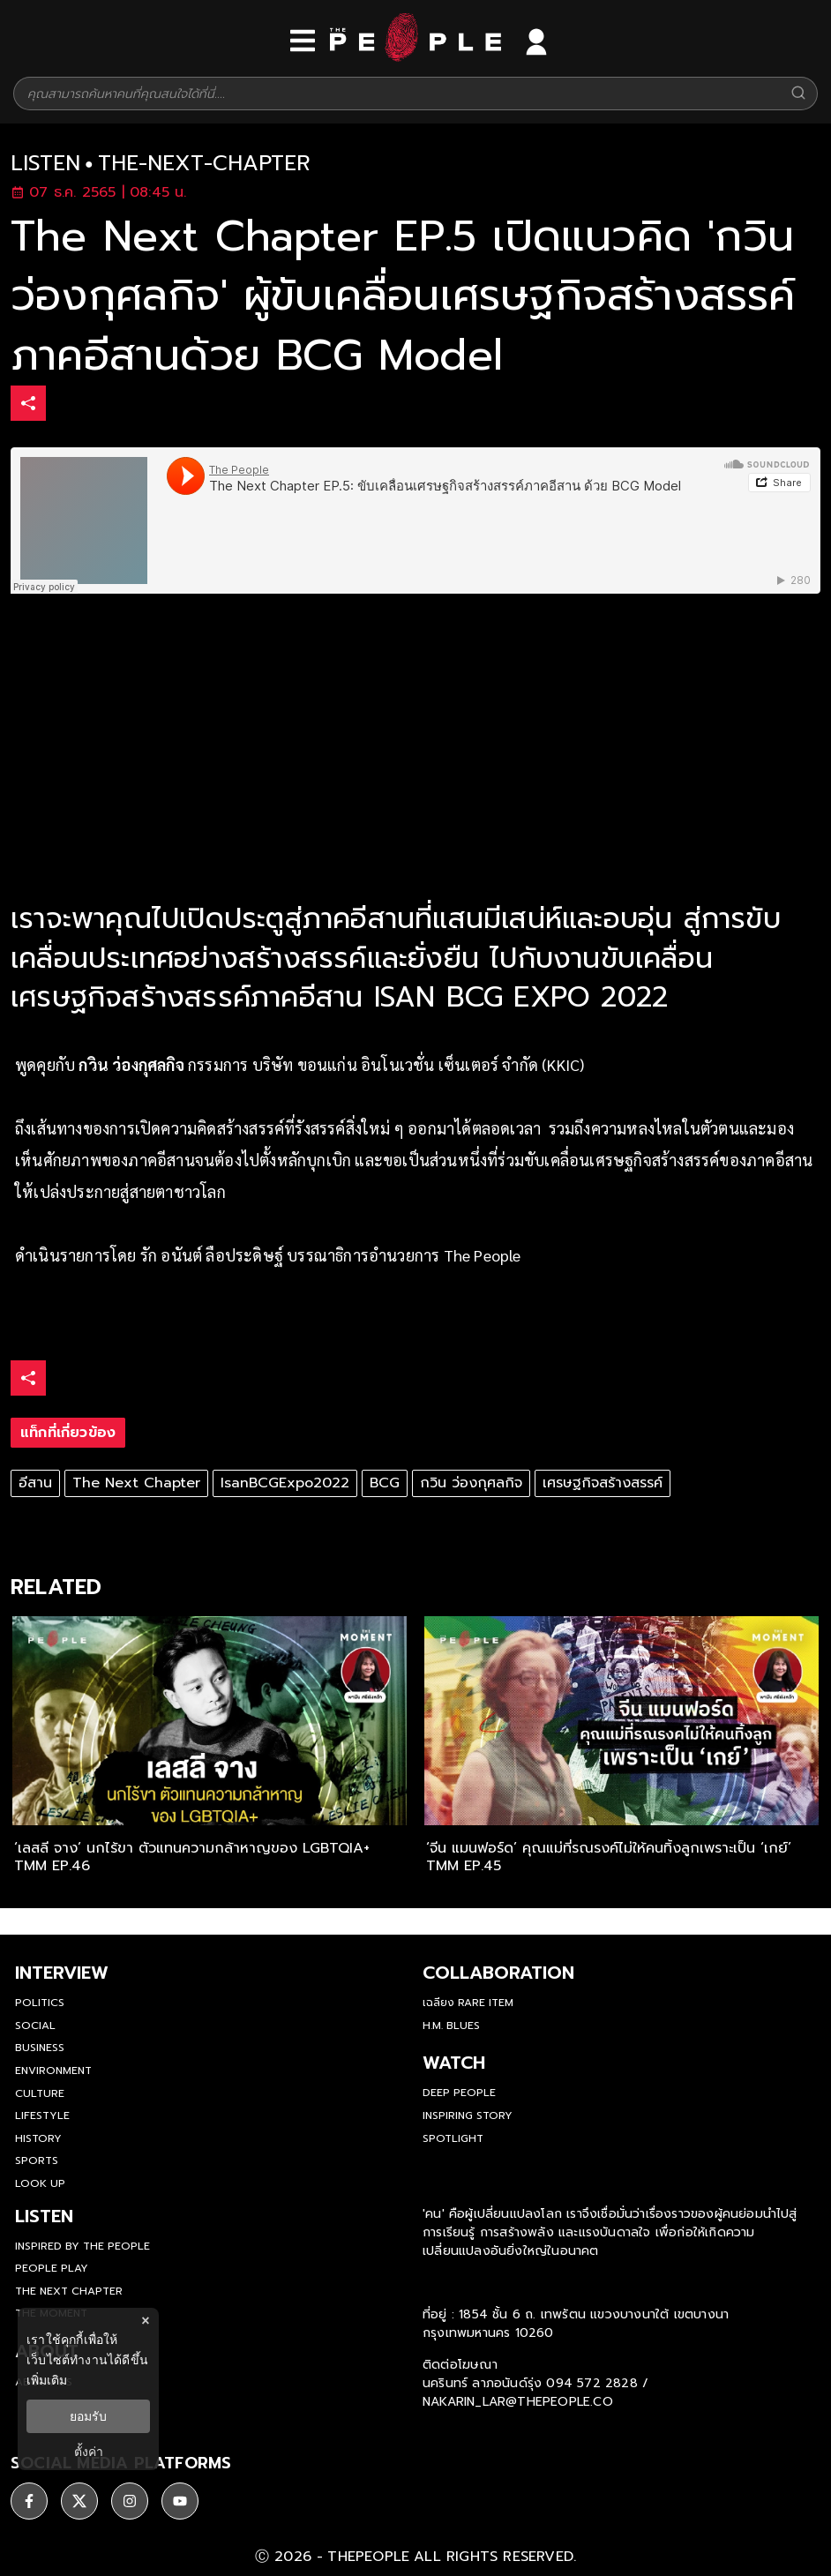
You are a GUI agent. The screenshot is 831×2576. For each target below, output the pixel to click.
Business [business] (39, 2048)
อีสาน (35, 1483)
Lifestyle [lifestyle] (42, 2115)
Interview (62, 1972)
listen (45, 163)
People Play (51, 2268)
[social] (29, 2501)
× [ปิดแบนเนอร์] (145, 2320)
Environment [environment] (53, 2070)
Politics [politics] (39, 2003)
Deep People (459, 2092)
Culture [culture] (39, 2093)
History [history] (38, 2138)
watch (454, 2062)
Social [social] (35, 2025)
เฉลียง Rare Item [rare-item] (468, 2003)
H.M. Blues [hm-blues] (451, 2025)
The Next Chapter (136, 1483)
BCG (385, 1483)
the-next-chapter (204, 163)
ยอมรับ (88, 2416)
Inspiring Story (468, 2115)
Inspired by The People (82, 2246)
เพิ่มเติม (46, 2380)
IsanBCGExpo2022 (285, 1483)
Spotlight (453, 2138)
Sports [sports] (36, 2160)
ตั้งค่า (88, 2452)
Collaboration (498, 1972)
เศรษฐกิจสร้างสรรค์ (603, 1483)
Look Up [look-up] (40, 2183)
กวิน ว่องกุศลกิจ (471, 1483)
